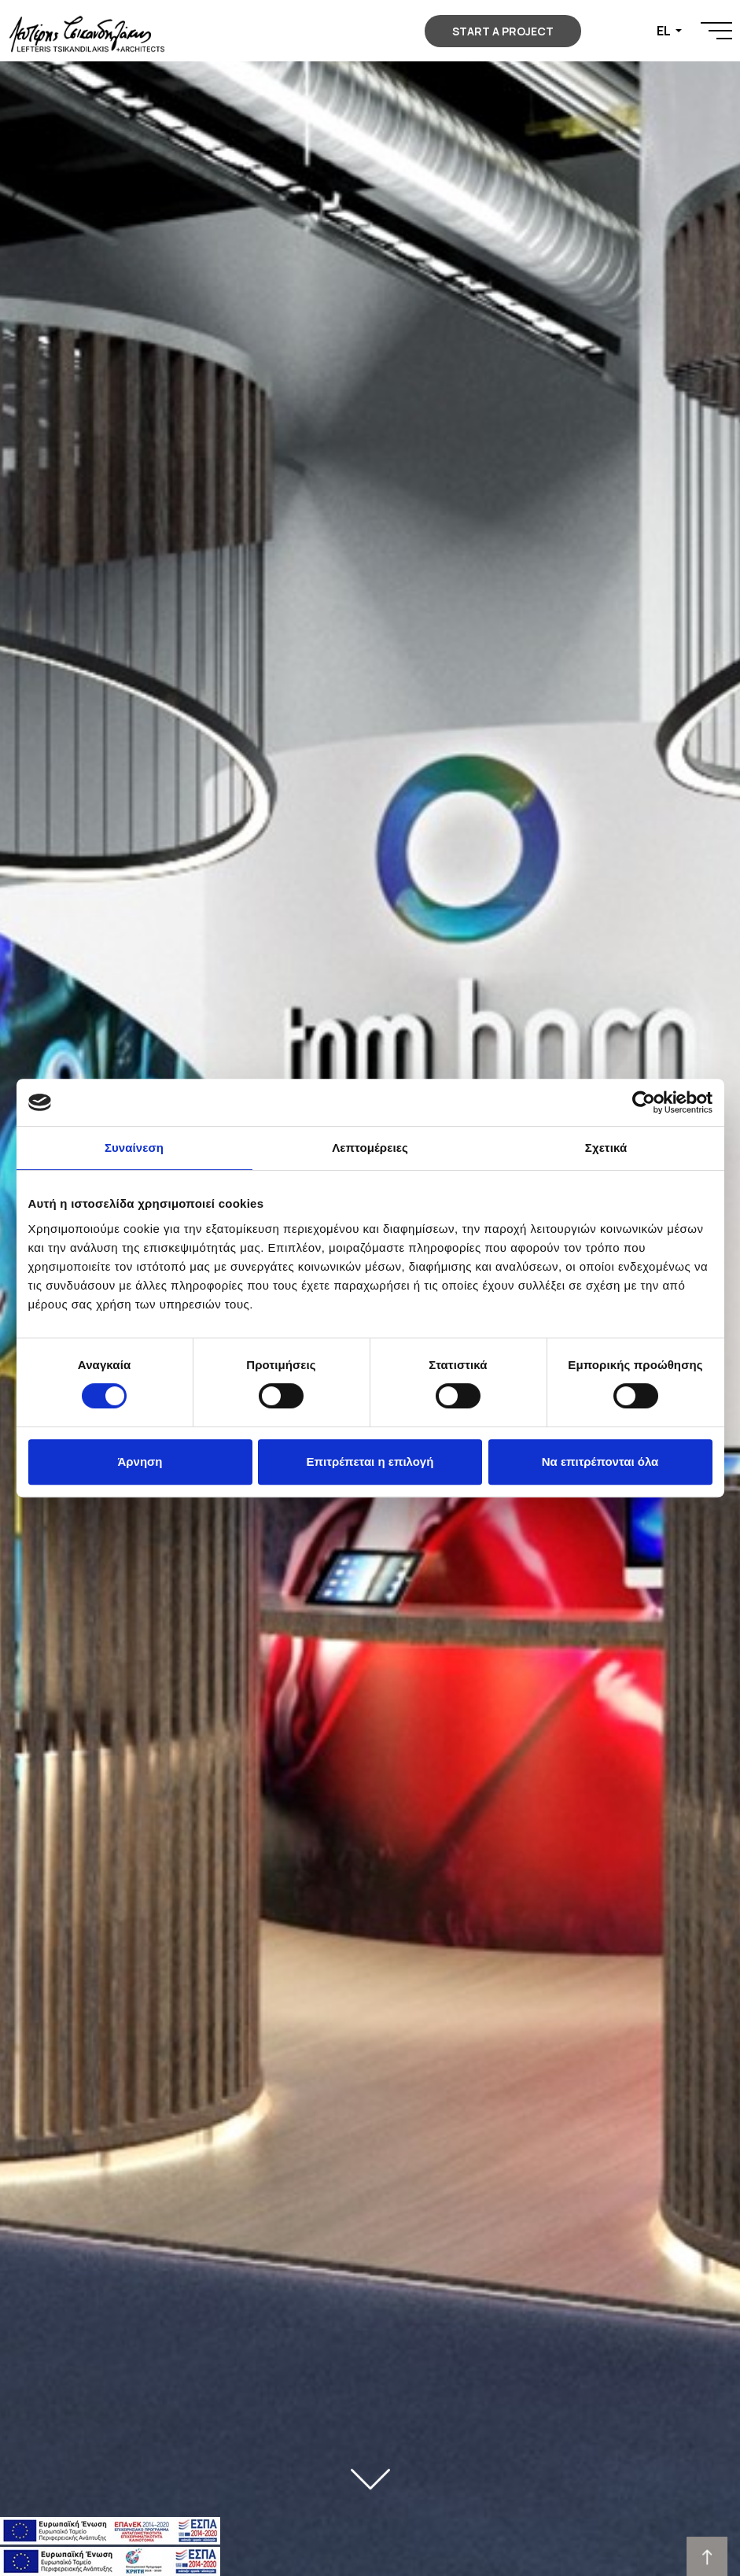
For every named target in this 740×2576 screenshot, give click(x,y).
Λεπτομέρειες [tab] (370, 1147)
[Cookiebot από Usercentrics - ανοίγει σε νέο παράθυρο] (643, 1102)
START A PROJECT (503, 31)
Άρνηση (139, 1461)
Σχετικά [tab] (606, 1147)
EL (664, 30)
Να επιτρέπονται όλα (600, 1461)
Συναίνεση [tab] (134, 1147)
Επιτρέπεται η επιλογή (370, 1461)
